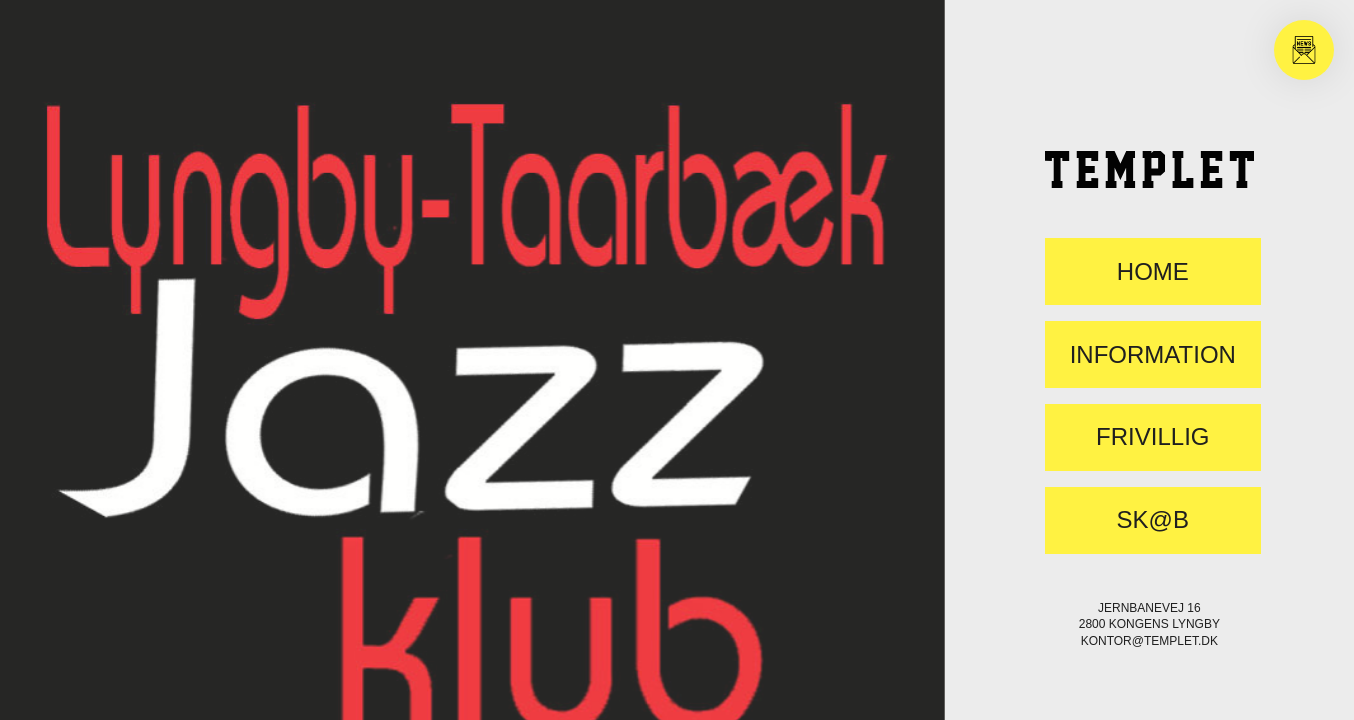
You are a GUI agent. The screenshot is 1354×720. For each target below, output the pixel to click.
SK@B (1153, 520)
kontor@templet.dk (1149, 641)
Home (1153, 272)
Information (1153, 355)
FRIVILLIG (1152, 437)
